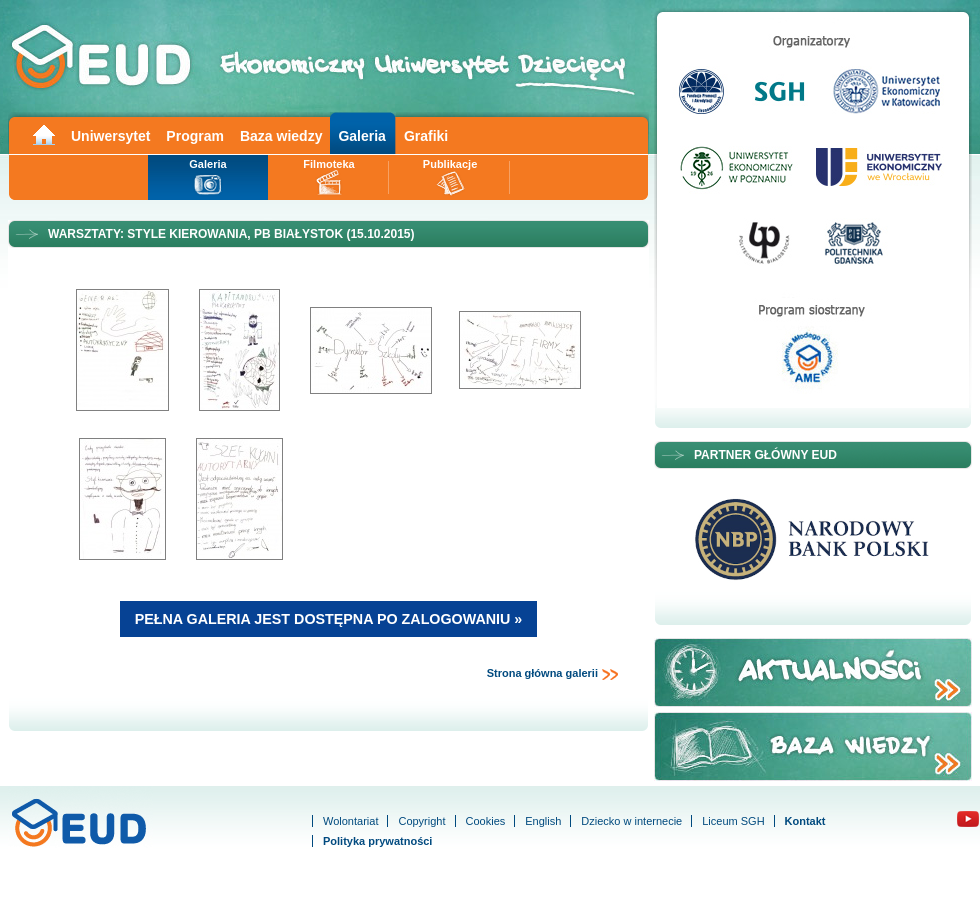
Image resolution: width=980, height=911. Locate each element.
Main (43, 133)
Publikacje (450, 164)
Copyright (421, 821)
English (543, 821)
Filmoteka (328, 164)
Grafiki (426, 136)
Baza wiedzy (281, 136)
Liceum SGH (733, 821)
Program (195, 136)
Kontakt (805, 821)
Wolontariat (350, 821)
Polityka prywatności (377, 841)
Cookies (486, 821)
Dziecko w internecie (631, 821)
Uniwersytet (110, 136)
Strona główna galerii (553, 674)
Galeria (361, 136)
